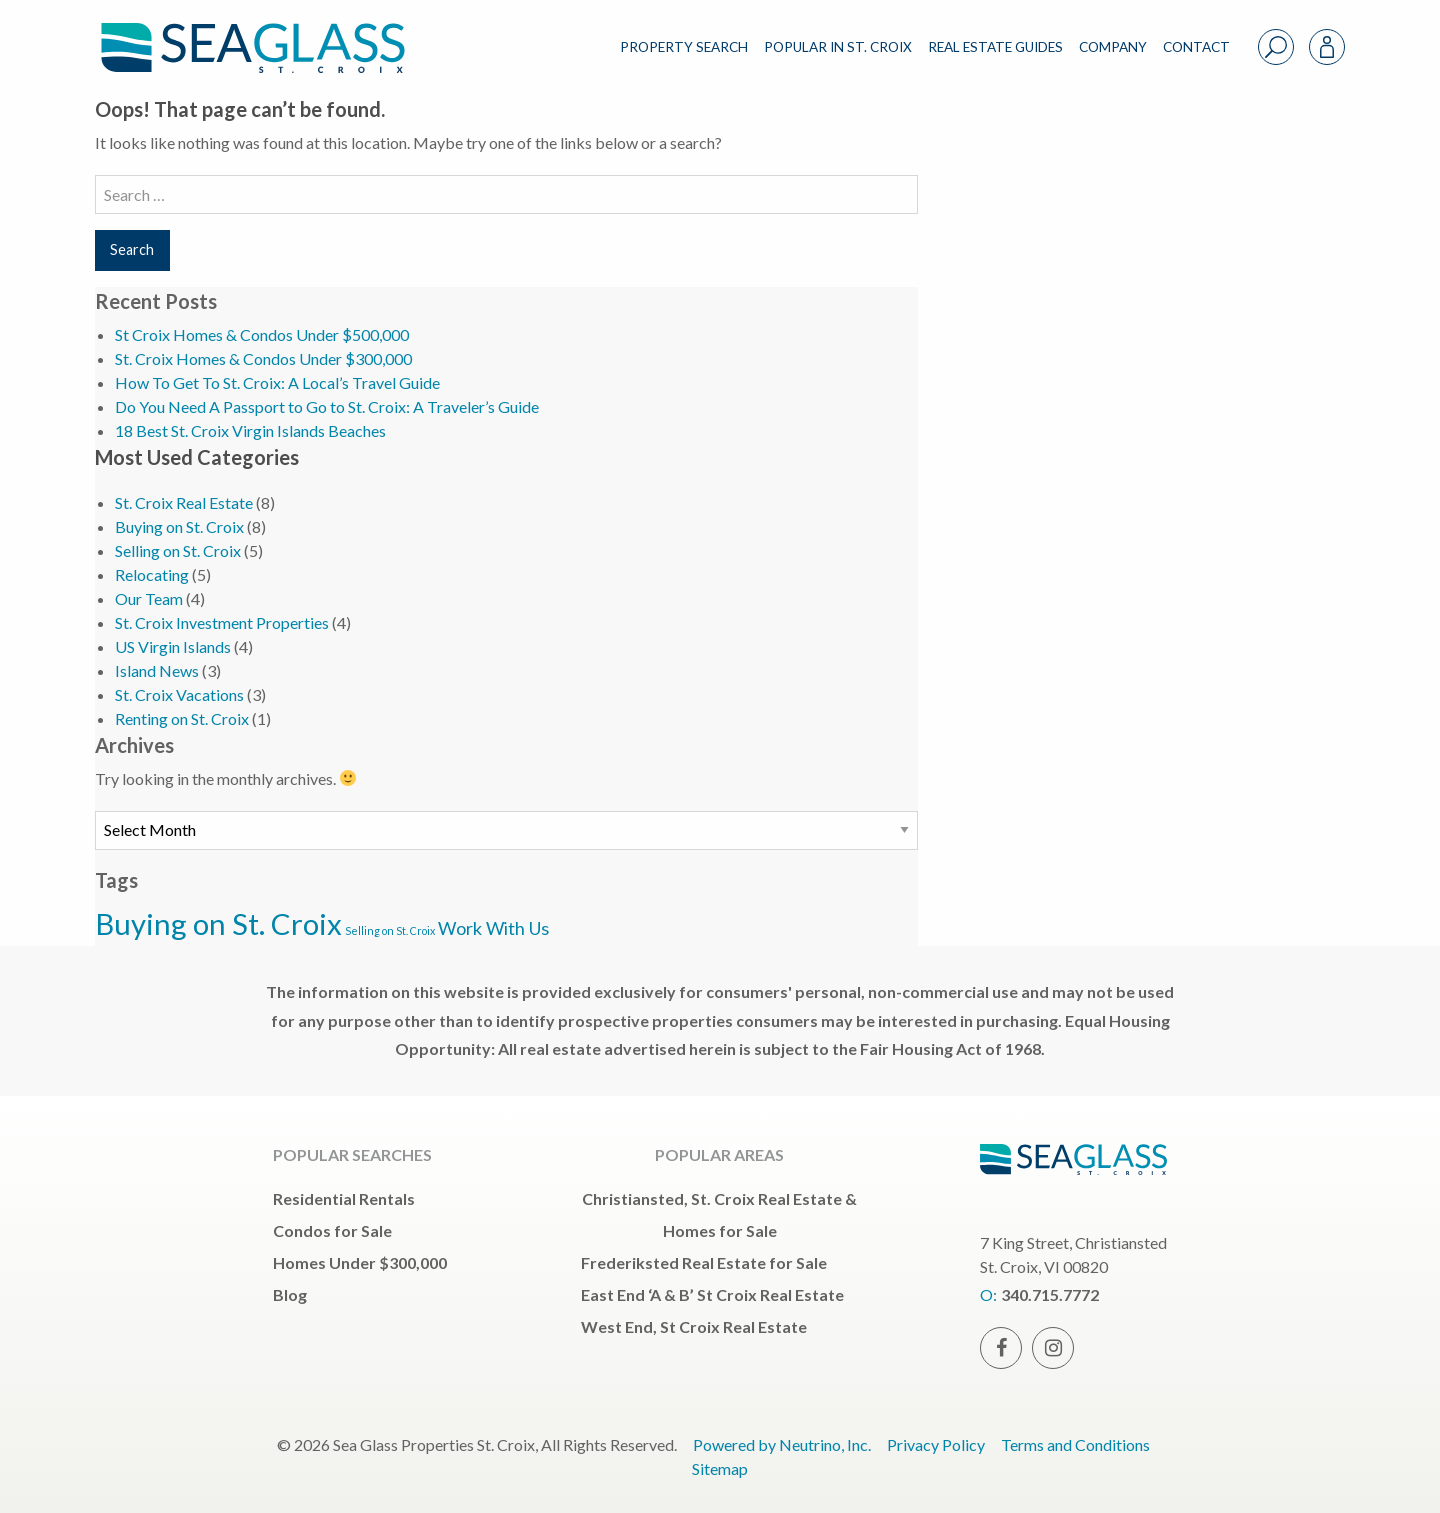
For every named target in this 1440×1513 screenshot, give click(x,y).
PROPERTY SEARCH (684, 47)
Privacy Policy (936, 1444)
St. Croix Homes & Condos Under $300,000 (263, 358)
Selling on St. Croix (178, 550)
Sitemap (720, 1468)
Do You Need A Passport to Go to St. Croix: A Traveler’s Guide (327, 406)
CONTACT (1196, 47)
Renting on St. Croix (182, 718)
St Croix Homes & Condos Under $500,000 (262, 334)
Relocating (152, 574)
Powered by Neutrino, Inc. (782, 1444)
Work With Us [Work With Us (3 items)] (493, 928)
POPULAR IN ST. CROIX (838, 47)
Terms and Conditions (1075, 1444)
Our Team (149, 598)
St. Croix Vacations (179, 694)
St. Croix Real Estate (184, 502)
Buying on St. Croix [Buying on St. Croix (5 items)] (218, 923)
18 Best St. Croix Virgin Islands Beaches (250, 430)
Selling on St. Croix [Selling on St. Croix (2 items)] (390, 930)
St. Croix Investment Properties (222, 622)
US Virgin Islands (173, 646)
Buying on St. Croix (179, 526)
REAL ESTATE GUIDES (995, 47)
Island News (157, 670)
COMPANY (1113, 47)
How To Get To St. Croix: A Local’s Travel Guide (277, 382)
